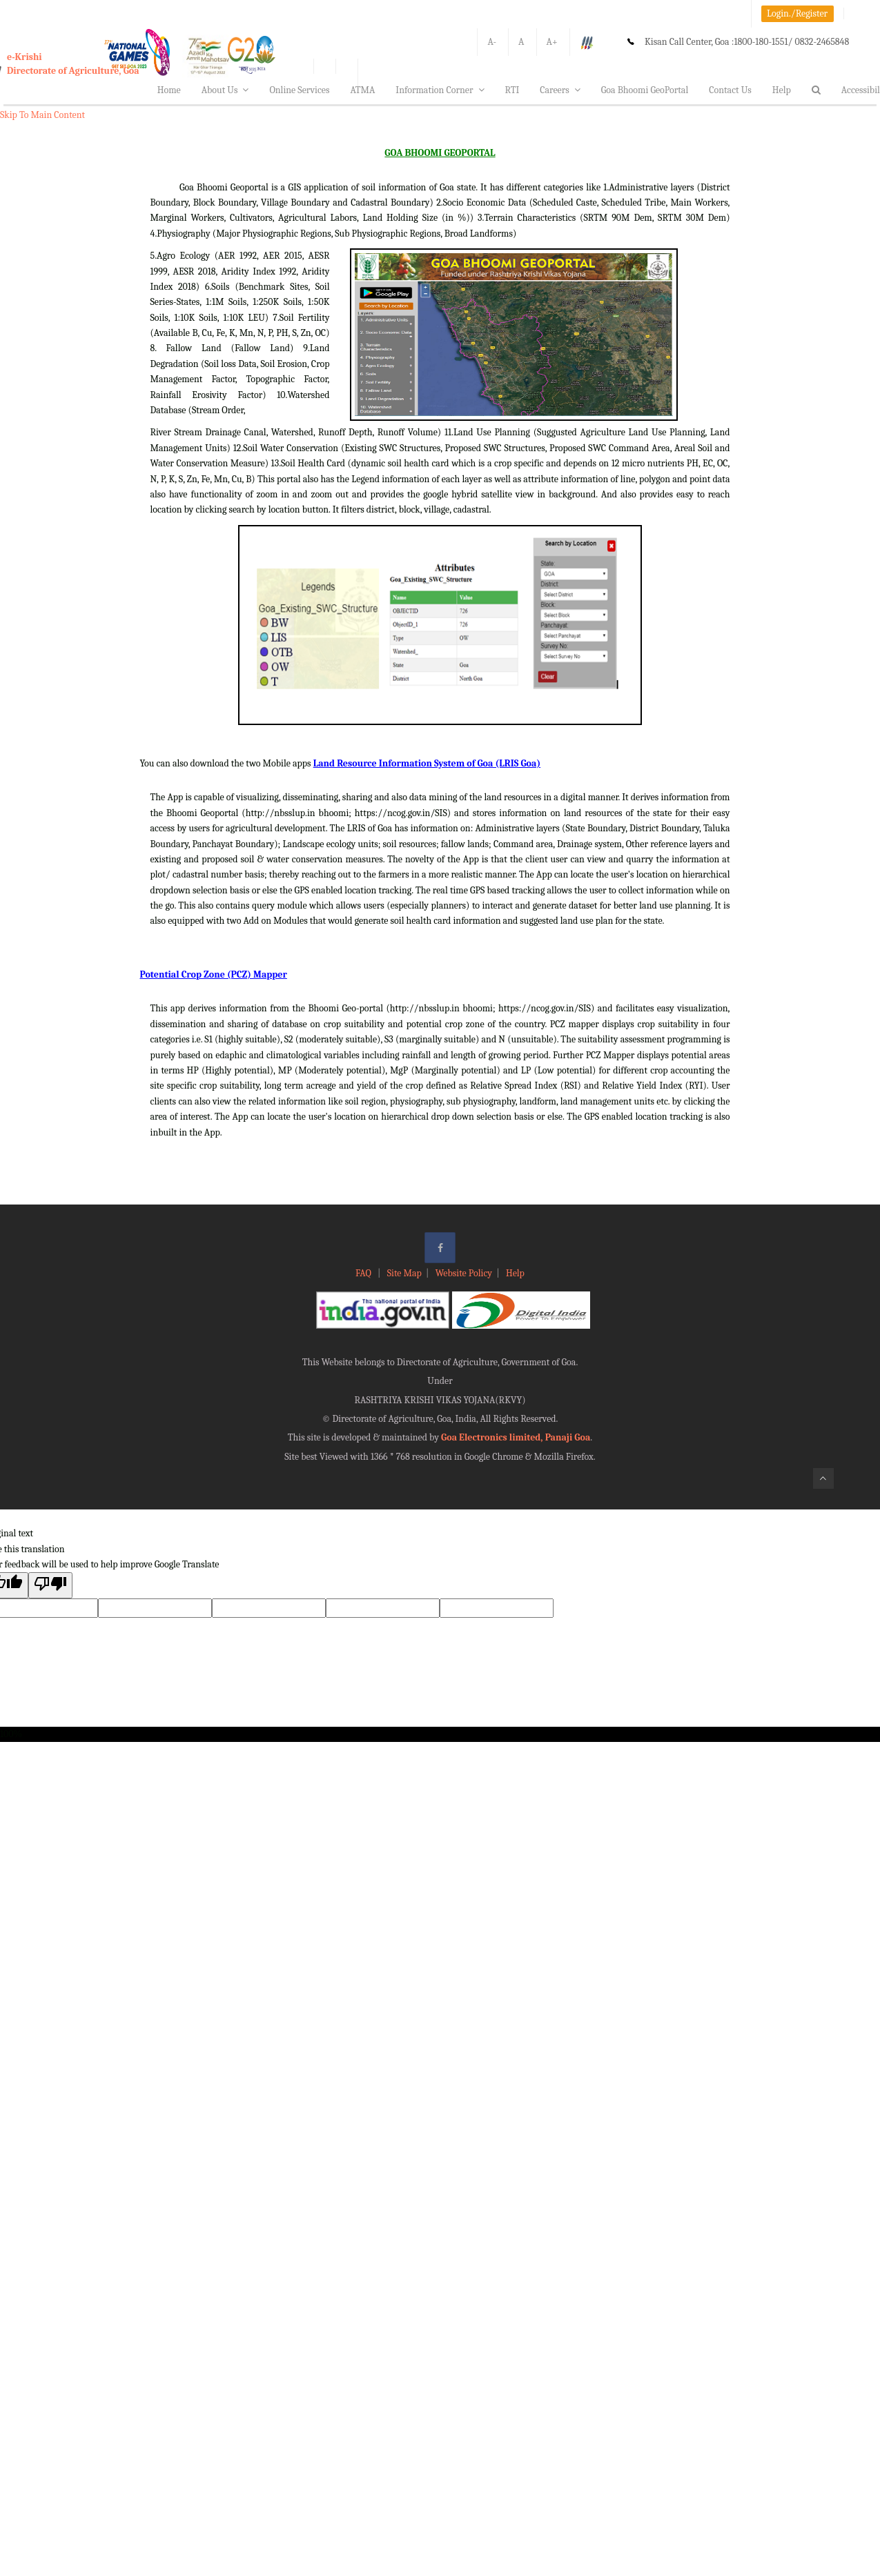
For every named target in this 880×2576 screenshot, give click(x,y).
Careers (560, 90)
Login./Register (797, 13)
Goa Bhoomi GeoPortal (644, 90)
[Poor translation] (50, 1585)
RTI (512, 90)
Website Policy (464, 1273)
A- (491, 42)
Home (169, 90)
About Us (225, 90)
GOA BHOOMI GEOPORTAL (439, 153)
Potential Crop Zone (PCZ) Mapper (213, 974)
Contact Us (730, 90)
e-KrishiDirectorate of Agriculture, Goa (73, 64)
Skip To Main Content (42, 115)
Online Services (299, 90)
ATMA (362, 90)
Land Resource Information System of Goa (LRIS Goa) (426, 763)
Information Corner (439, 90)
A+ (552, 42)
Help (781, 90)
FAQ (364, 1273)
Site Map (404, 1273)
